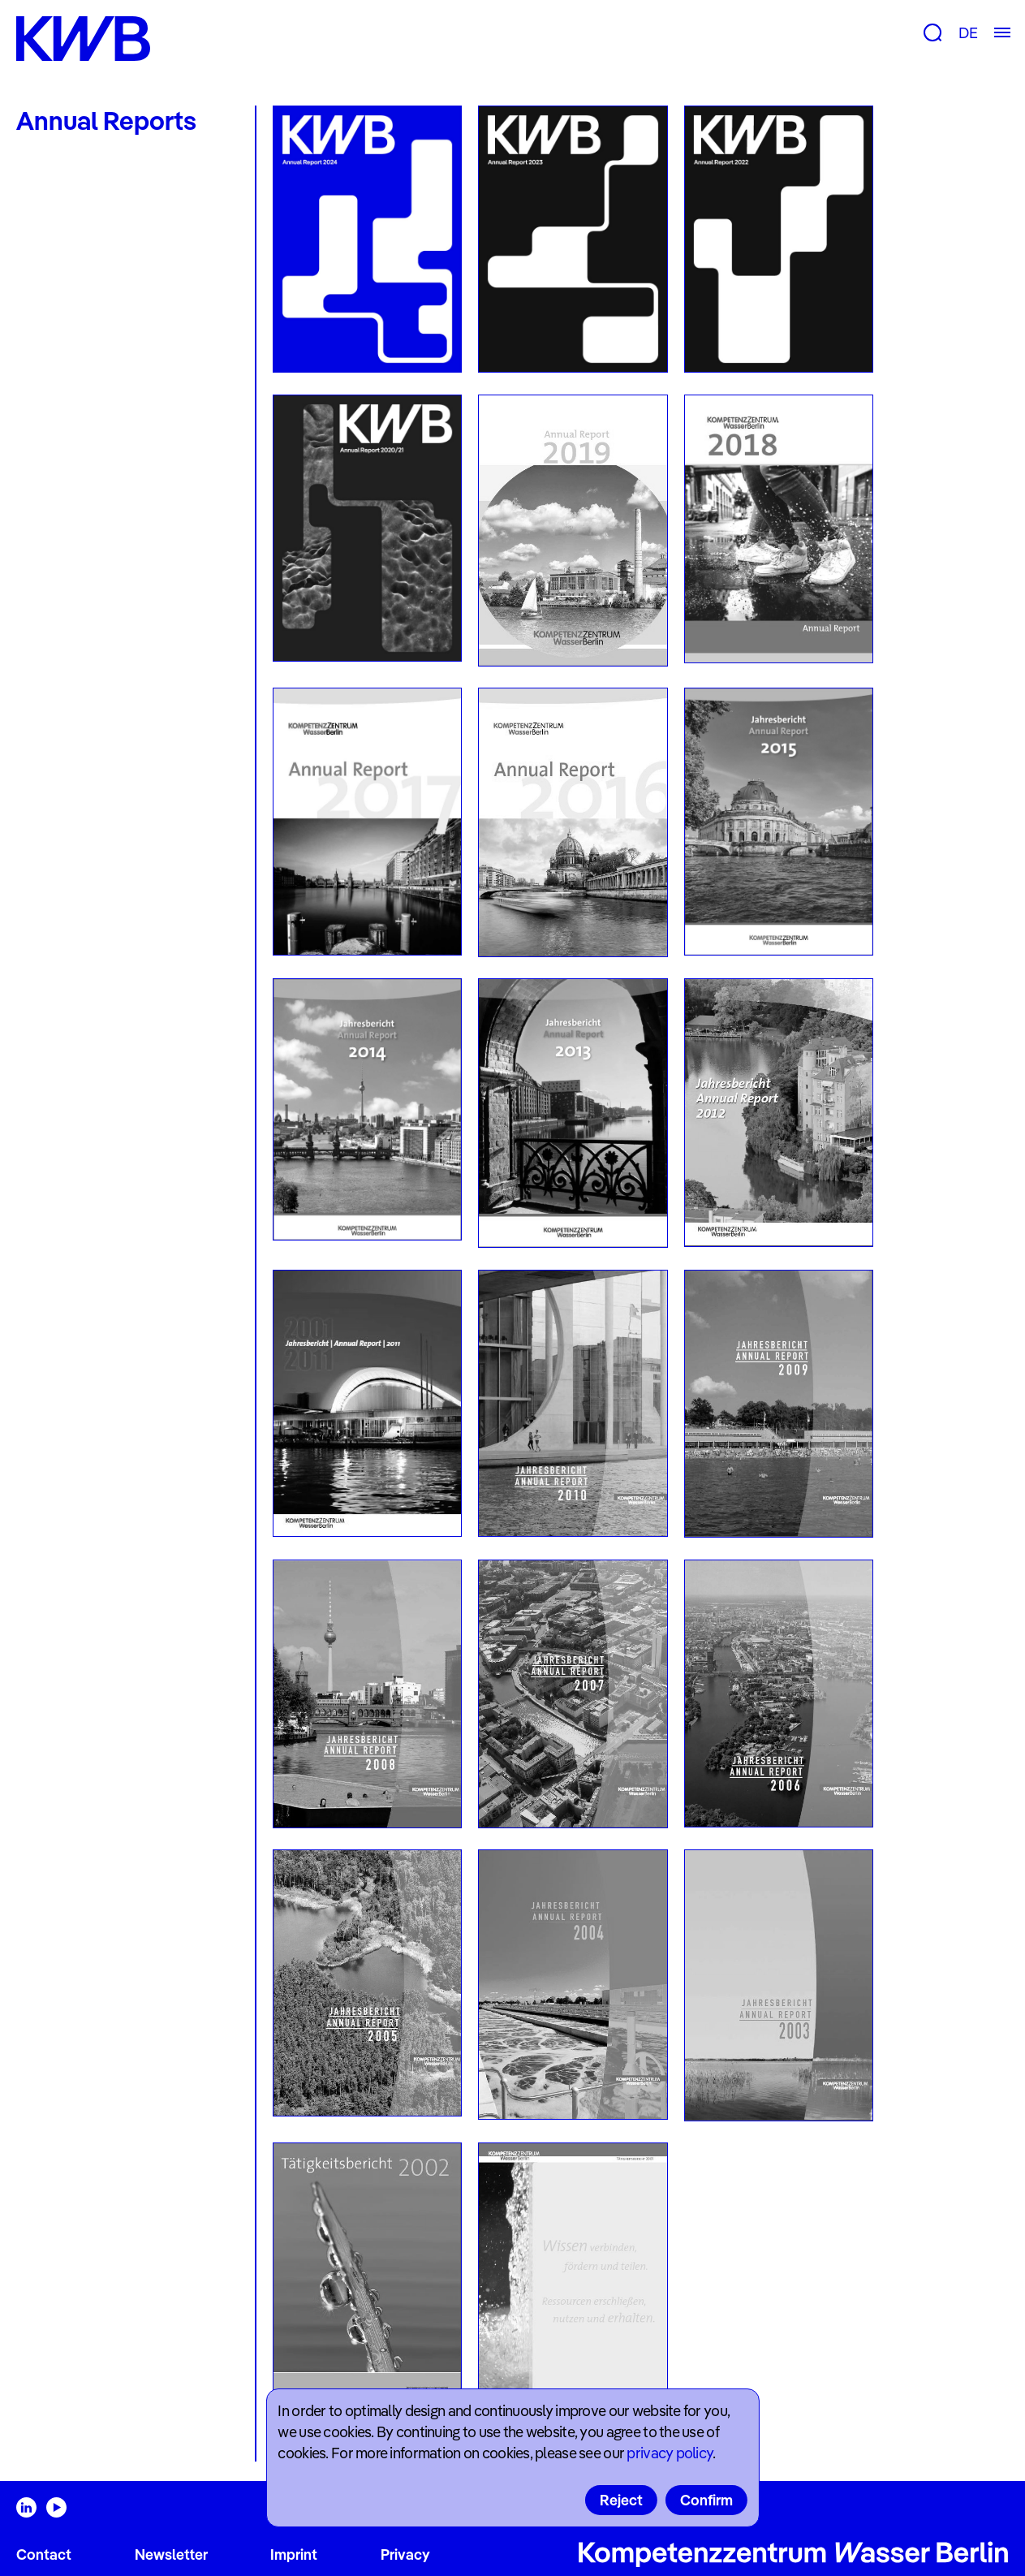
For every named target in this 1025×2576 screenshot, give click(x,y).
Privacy (405, 2554)
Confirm (706, 2500)
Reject (621, 2500)
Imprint (293, 2554)
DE (967, 33)
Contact (43, 2554)
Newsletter (171, 2554)
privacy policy (670, 2453)
